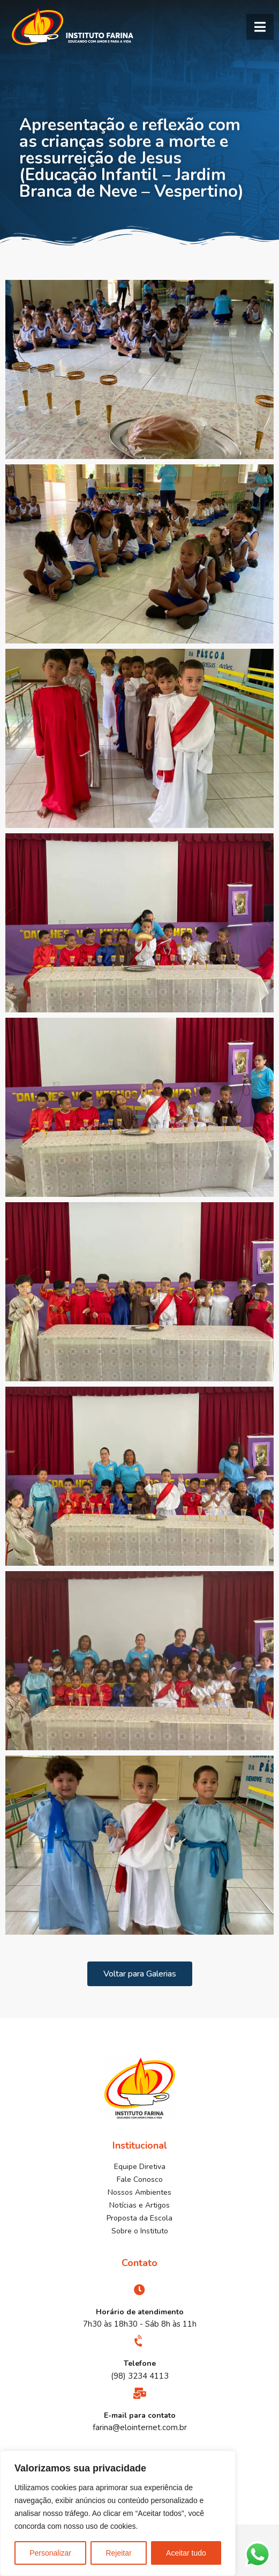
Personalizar (50, 2553)
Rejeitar (118, 2553)
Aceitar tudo (186, 2553)
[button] (260, 27)
